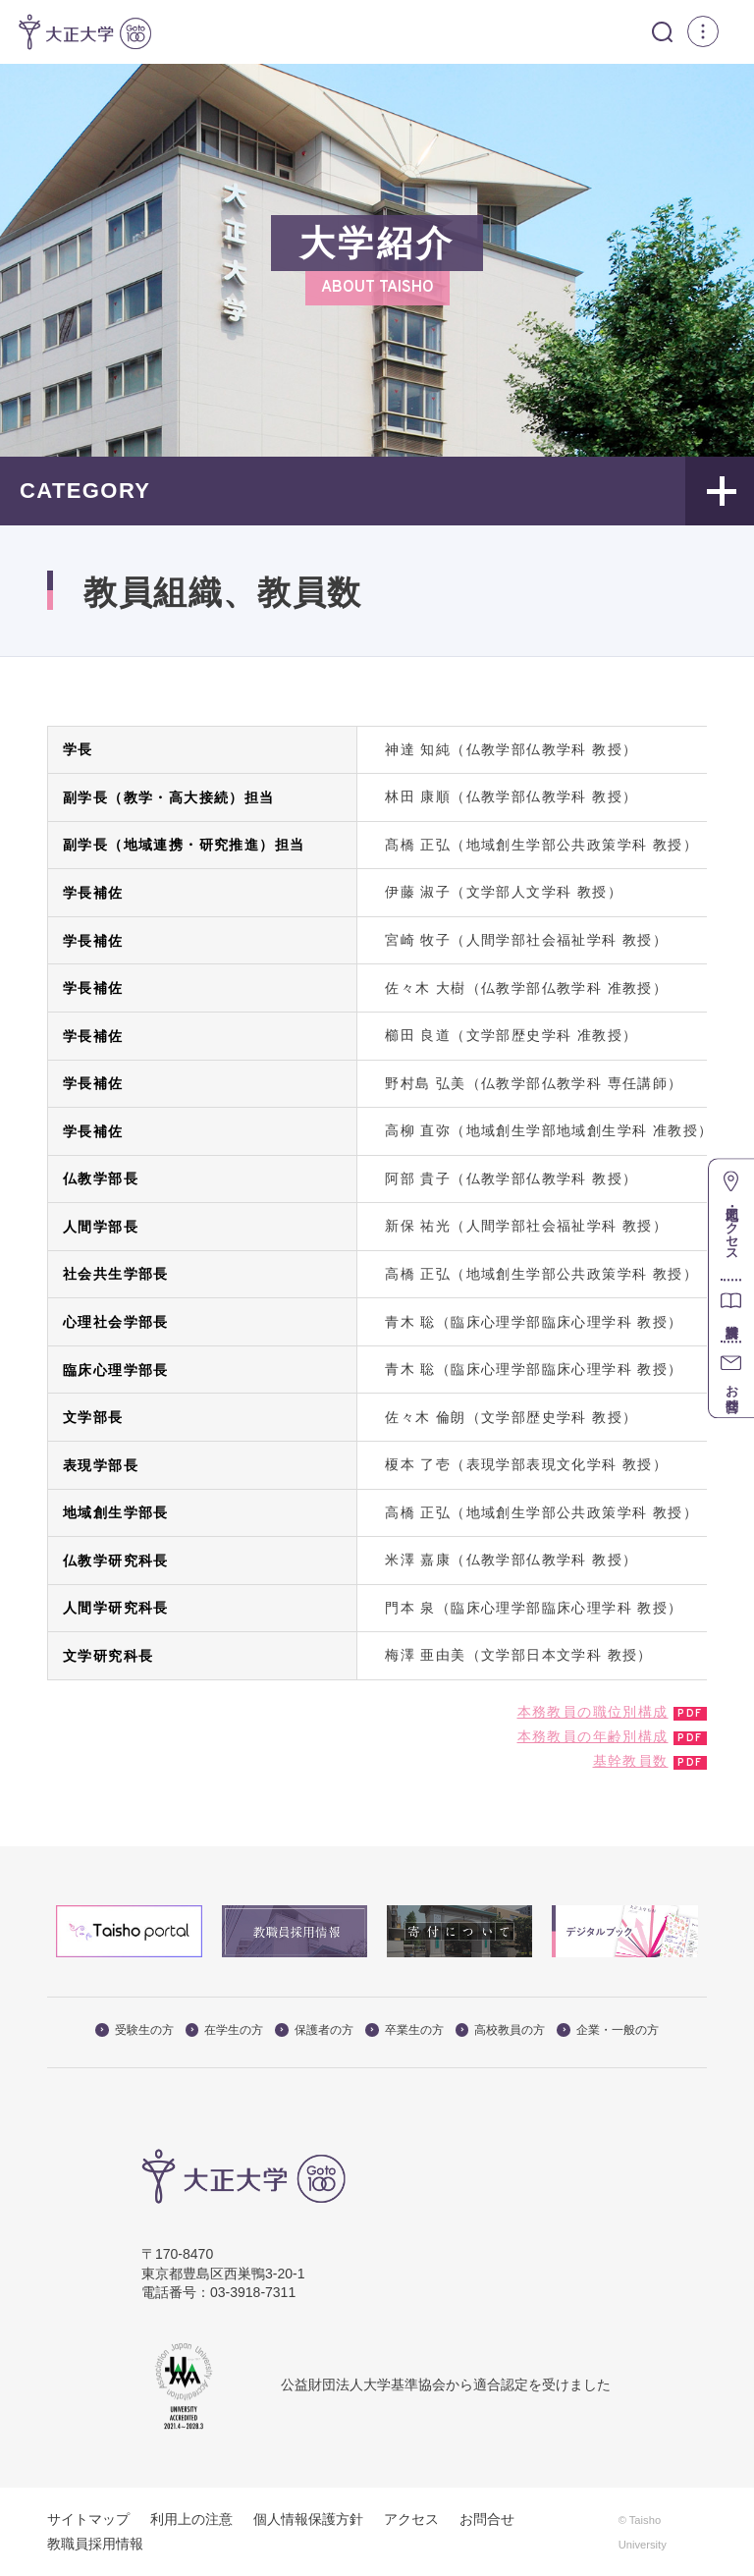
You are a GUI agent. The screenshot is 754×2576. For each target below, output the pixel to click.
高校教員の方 (501, 2030)
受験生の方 (134, 2030)
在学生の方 (225, 2030)
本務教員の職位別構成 (593, 1711)
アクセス (411, 2519)
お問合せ (486, 2519)
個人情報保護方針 (308, 2519)
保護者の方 (314, 2030)
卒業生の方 (404, 2030)
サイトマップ (88, 2519)
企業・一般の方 (608, 2030)
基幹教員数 (631, 1761)
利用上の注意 (191, 2519)
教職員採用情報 (95, 2543)
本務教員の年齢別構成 (593, 1736)
